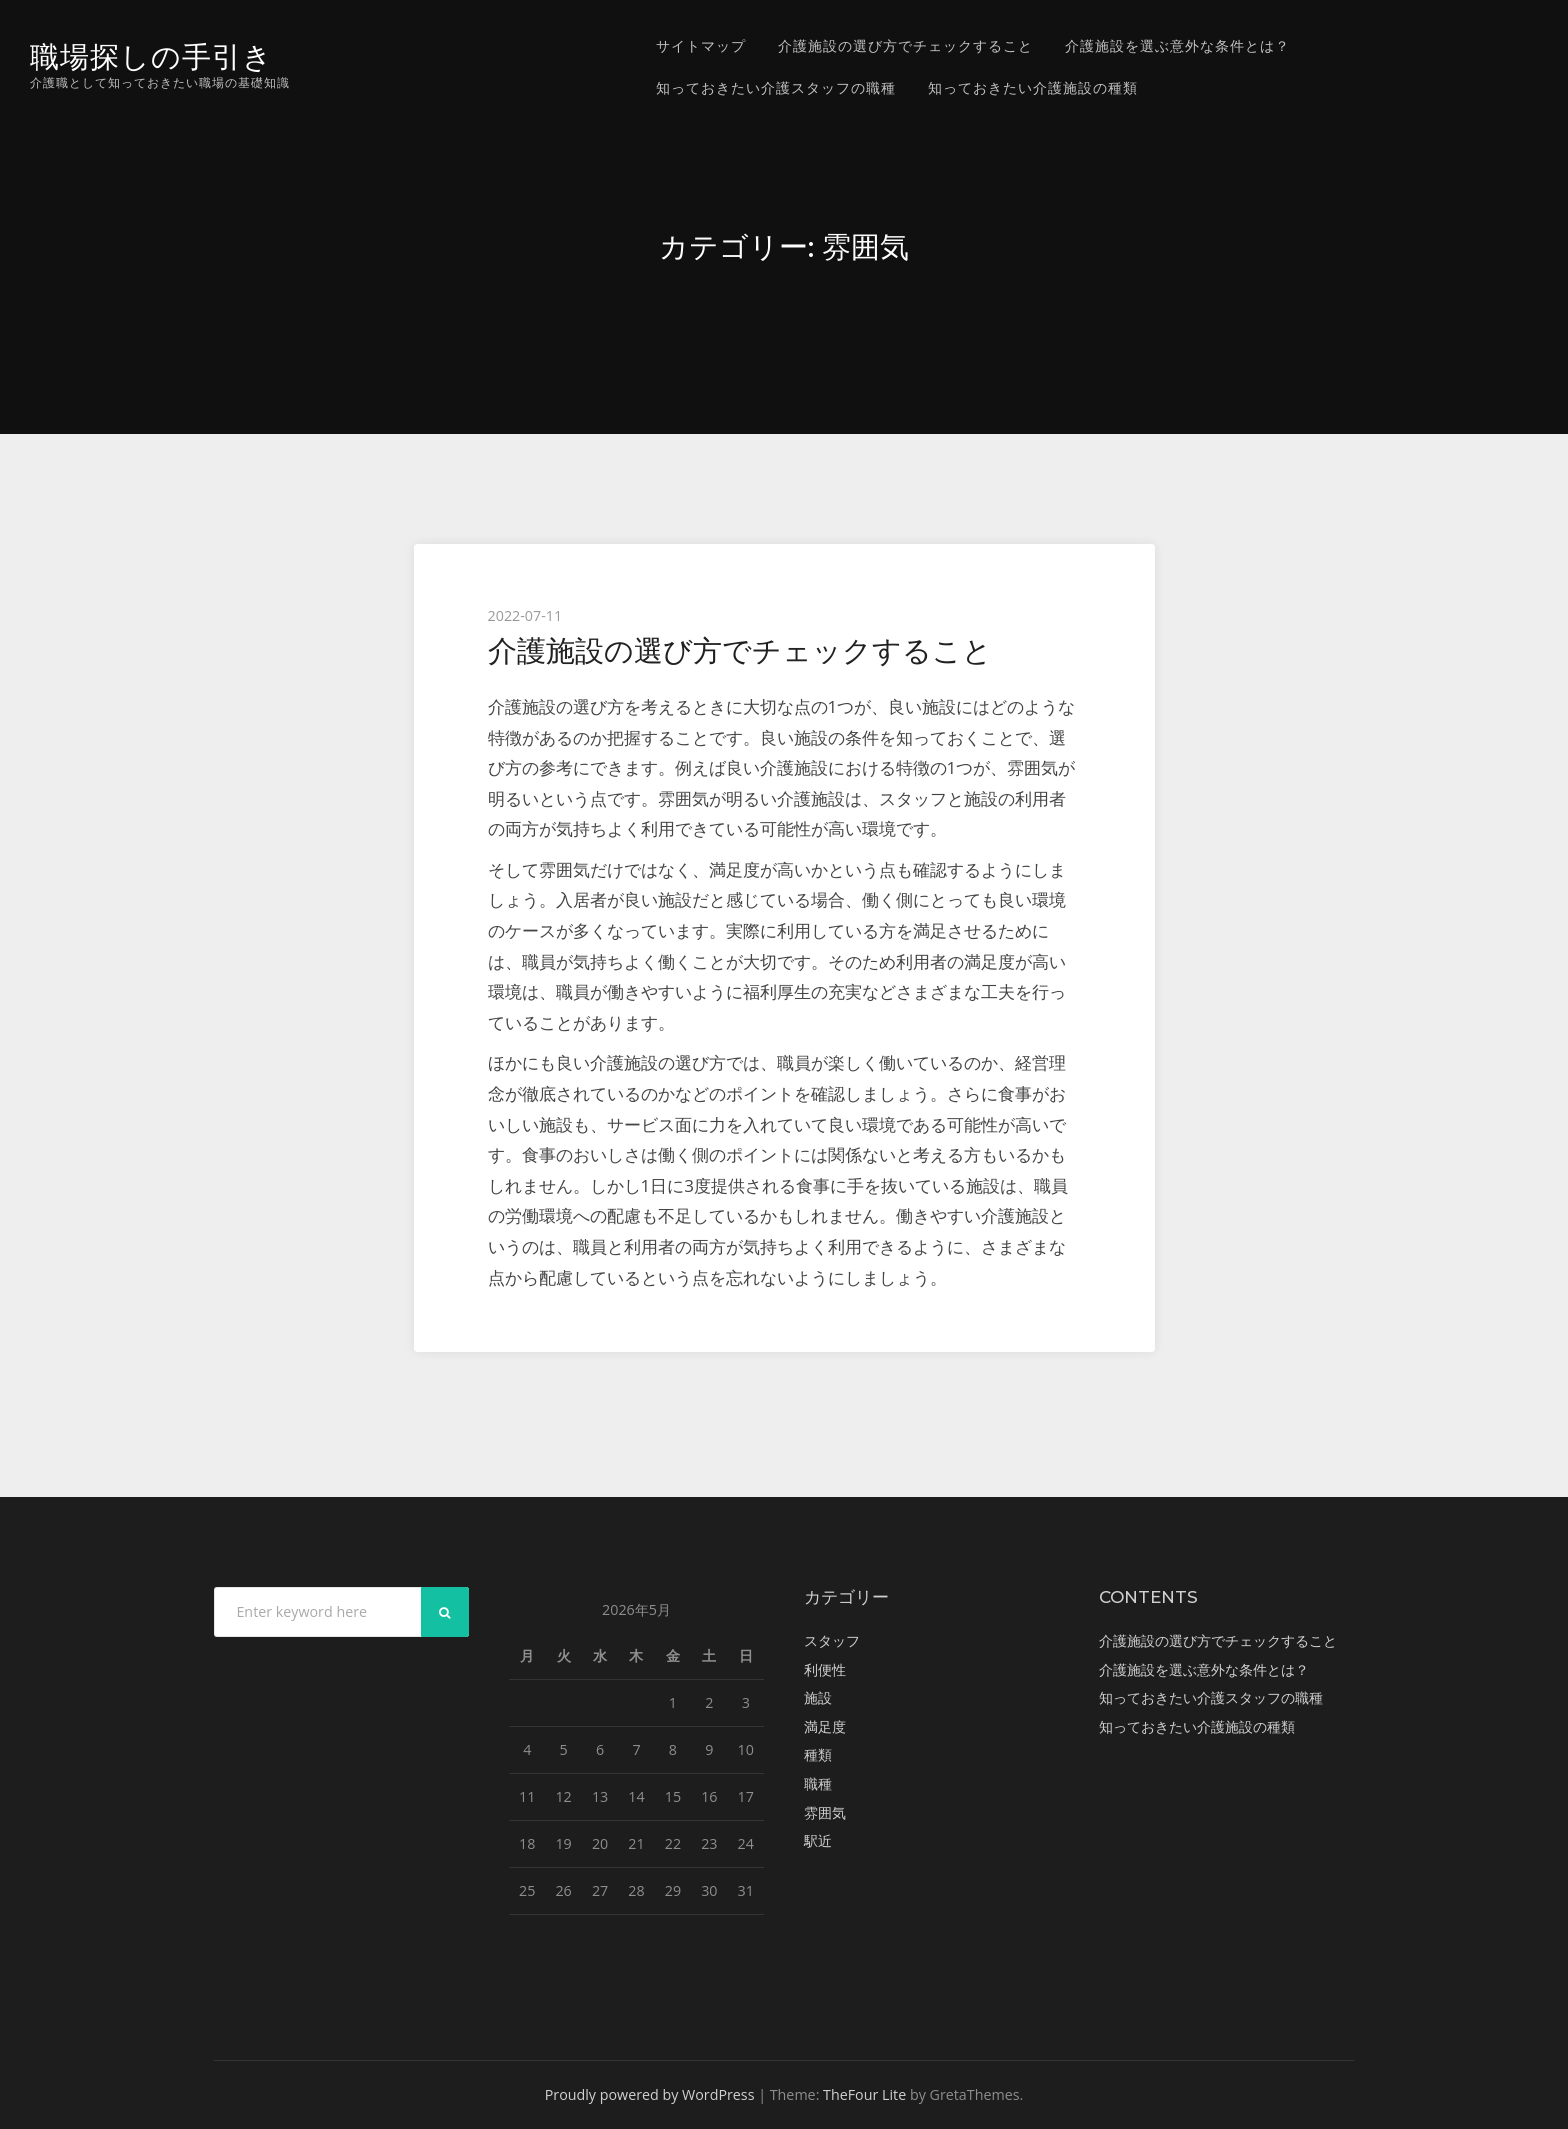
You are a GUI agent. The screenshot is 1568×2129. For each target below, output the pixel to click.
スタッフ (832, 1640)
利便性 (825, 1669)
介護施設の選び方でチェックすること (905, 45)
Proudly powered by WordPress (650, 2094)
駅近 (818, 1840)
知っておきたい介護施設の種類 (1033, 87)
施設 (818, 1697)
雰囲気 (825, 1812)
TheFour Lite (864, 2094)
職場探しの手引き (151, 56)
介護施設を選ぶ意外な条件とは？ (1177, 45)
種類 (818, 1754)
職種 (818, 1783)
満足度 (825, 1726)
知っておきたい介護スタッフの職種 (776, 87)
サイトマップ (701, 45)
